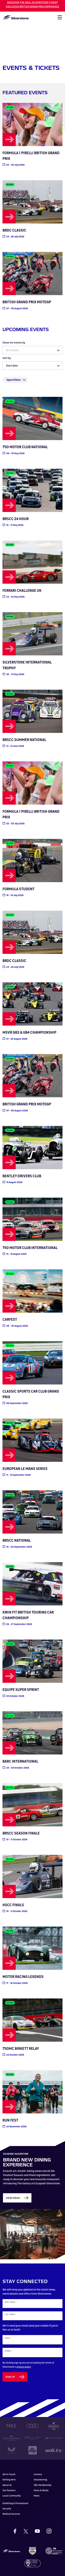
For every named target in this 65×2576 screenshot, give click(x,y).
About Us (7, 2451)
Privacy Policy (20, 2555)
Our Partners (9, 2457)
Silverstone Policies (39, 2555)
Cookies (6, 2555)
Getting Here (9, 2446)
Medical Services (11, 2480)
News (37, 2462)
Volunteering (40, 2446)
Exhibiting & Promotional (15, 2470)
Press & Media (41, 2457)
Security (6, 2475)
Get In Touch (8, 2441)
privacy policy (24, 2333)
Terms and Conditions (29, 2559)
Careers (38, 2441)
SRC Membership (42, 2451)
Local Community (11, 2462)
